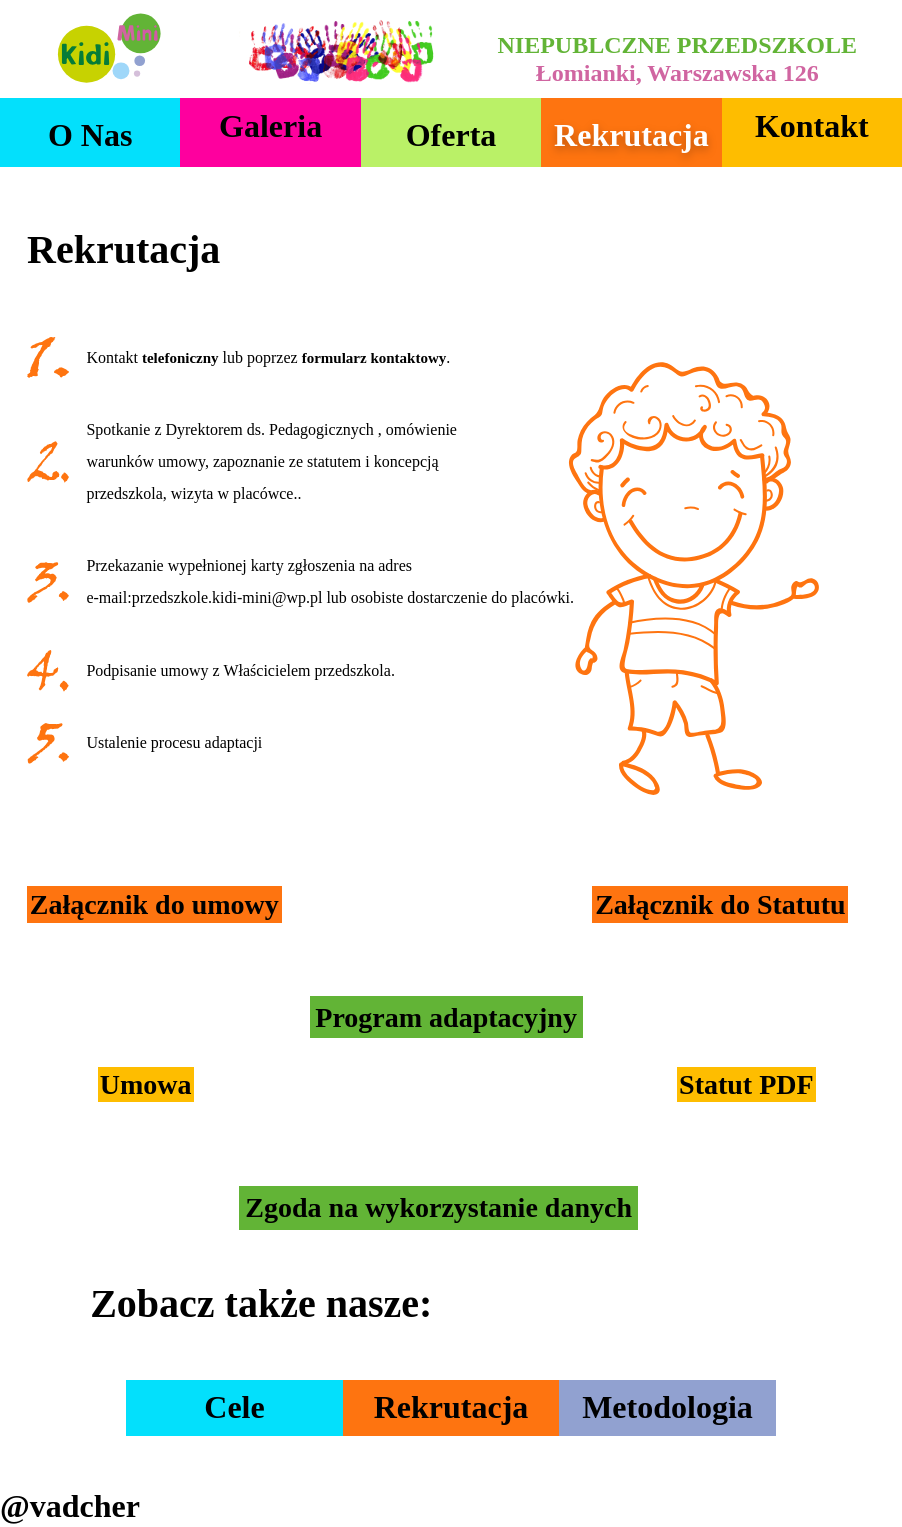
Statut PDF (746, 1084)
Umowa (146, 1084)
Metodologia (667, 1407)
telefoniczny (180, 358)
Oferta (451, 135)
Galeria (270, 126)
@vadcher (70, 1506)
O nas (90, 135)
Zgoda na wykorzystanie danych (438, 1208)
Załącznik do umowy (154, 904)
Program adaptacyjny (446, 1017)
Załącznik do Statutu (720, 904)
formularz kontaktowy (374, 358)
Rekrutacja (631, 135)
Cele (234, 1407)
